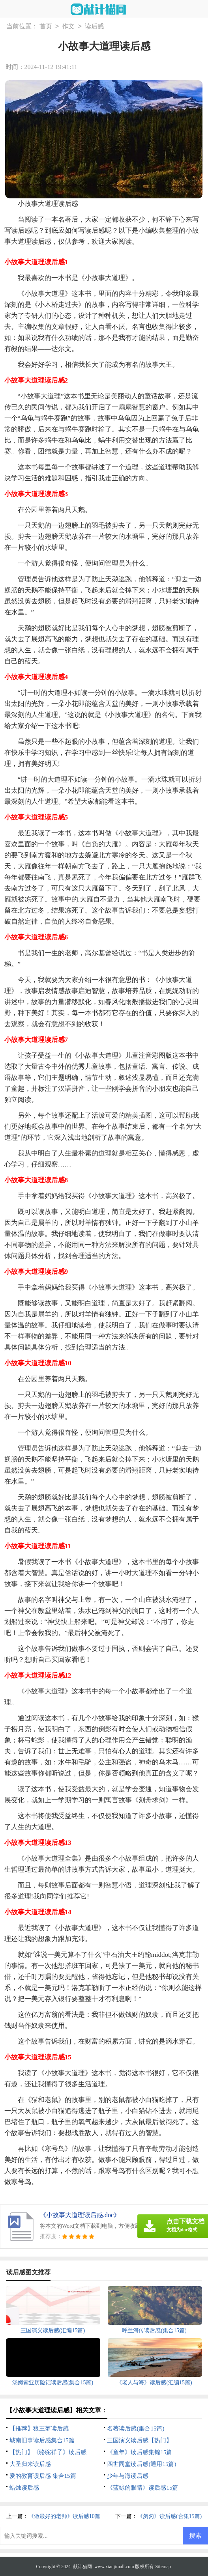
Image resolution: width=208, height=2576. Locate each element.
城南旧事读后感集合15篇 (42, 2440)
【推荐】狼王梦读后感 (39, 2428)
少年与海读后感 (127, 2476)
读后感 (94, 26)
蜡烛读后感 (24, 2488)
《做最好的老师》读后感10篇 (64, 2516)
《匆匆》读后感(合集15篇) (169, 2516)
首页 (45, 26)
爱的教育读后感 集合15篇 (42, 2476)
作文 (68, 26)
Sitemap (163, 2566)
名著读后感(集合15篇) (135, 2428)
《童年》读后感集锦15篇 (139, 2452)
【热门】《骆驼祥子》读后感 (47, 2452)
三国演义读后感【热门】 (139, 2440)
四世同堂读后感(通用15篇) (141, 2464)
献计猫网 (82, 2566)
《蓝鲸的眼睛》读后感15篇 (142, 2488)
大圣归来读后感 (30, 2464)
